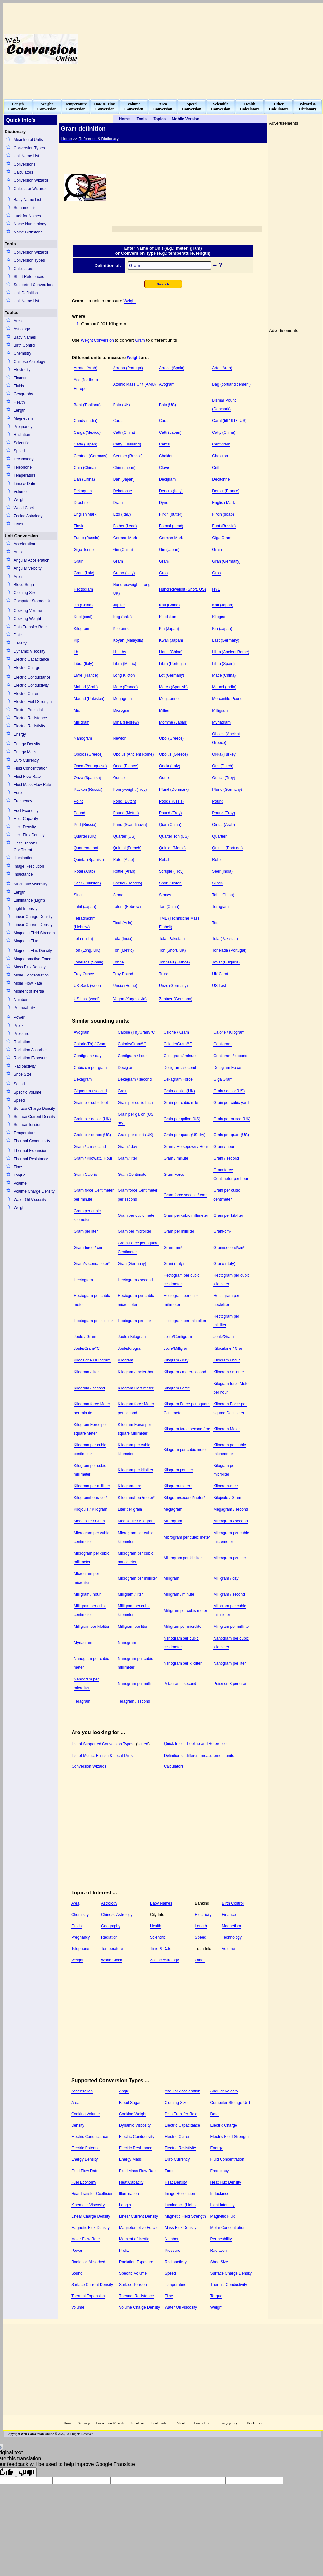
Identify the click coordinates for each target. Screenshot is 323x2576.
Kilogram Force (177, 1388)
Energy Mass (25, 752)
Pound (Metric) (126, 813)
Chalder (166, 456)
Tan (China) (169, 906)
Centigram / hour (132, 1056)
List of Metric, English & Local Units (102, 1755)
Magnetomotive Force (32, 959)
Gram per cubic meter (136, 1215)
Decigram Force (227, 1067)
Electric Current (27, 693)
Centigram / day (87, 1056)
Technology (24, 459)
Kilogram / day (176, 1360)
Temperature (24, 475)
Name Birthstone (28, 232)
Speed (19, 451)
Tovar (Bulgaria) (226, 962)
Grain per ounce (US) (92, 1135)
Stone (118, 895)
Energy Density (27, 744)
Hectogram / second (135, 1280)
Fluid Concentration (30, 768)
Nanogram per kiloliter (183, 1663)
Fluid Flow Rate (27, 776)
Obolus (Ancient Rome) (133, 754)
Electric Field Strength (33, 701)
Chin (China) (85, 467)
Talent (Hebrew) (127, 906)
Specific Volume (27, 1092)
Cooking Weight (27, 619)
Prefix (19, 1025)
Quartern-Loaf (86, 848)
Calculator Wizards (30, 188)
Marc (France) (125, 687)
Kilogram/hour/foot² (90, 1497)
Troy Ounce (84, 974)
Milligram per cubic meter (185, 1610)
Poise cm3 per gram (230, 1683)
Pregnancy (23, 426)
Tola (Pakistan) (172, 938)
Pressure (21, 1033)
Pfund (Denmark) (174, 789)
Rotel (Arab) (84, 871)
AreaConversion (162, 106)
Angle (19, 552)
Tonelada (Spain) (88, 962)
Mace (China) (224, 675)
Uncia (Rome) (125, 985)
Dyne (163, 502)
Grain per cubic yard (231, 1102)
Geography (23, 394)
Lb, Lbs (119, 652)
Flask (78, 526)
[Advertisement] (259, 49)
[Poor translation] (26, 2472)
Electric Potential (28, 710)
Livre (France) (86, 675)
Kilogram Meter (226, 1429)
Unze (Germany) (173, 985)
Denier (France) (225, 491)
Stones (165, 895)
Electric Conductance (32, 677)
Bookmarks (159, 2423)
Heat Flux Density (29, 835)
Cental (164, 444)
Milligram (220, 710)
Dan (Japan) (124, 479)
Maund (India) (224, 687)
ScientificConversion (220, 106)
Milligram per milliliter (231, 1626)
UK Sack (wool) (87, 985)
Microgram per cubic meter (187, 1537)
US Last (219, 985)
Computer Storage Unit (34, 601)
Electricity (22, 369)
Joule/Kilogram (130, 1348)
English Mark (223, 502)
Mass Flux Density (30, 967)
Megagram (122, 699)
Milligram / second (229, 1594)
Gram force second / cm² (185, 1195)
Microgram (122, 710)
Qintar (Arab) (223, 824)
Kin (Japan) (169, 628)
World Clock (24, 508)
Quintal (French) (127, 848)
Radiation (22, 434)
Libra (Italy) (83, 663)
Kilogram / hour (226, 1360)
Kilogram (219, 617)
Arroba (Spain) (171, 368)
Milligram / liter (130, 1594)
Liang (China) (170, 652)
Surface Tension (28, 1124)
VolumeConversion (133, 106)
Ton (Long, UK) (87, 950)
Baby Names (25, 337)
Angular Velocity (28, 568)
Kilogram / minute (228, 1372)
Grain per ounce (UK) (231, 1119)
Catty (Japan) (85, 444)
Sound (19, 1084)
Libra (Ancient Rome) (230, 652)
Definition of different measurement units (199, 1755)
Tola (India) (83, 938)
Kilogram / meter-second (185, 1372)
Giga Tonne (84, 549)
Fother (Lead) (125, 526)
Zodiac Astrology (28, 516)
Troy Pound (123, 974)
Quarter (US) (124, 836)
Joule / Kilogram (132, 1336)
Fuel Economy (26, 810)
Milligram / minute (179, 1594)
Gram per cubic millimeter (186, 1215)
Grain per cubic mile (181, 1102)
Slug (78, 895)
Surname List (25, 208)
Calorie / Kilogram (228, 1032)
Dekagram (83, 491)
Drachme (82, 502)
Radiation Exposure (31, 1058)
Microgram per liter (229, 1558)
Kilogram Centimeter (135, 1388)
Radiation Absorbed (31, 1050)
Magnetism (23, 418)
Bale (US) (167, 405)
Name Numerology (30, 224)
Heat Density (25, 827)
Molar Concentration (31, 975)
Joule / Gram (85, 1336)
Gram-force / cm (88, 1247)
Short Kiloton (170, 883)
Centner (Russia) (128, 456)
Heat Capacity (26, 819)
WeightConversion (47, 106)
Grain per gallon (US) (182, 1119)
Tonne (118, 962)
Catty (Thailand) (127, 444)
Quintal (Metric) (172, 848)
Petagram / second (180, 1683)
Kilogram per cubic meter (185, 1449)
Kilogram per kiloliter (135, 1470)
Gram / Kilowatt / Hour (93, 1158)
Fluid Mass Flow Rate (32, 784)
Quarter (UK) (85, 836)
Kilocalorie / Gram (228, 1348)
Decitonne (221, 479)
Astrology (22, 329)
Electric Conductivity (31, 685)
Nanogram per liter (229, 1663)
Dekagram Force (178, 1079)
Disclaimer (254, 2423)
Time (18, 1167)
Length (20, 410)
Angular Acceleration (31, 560)
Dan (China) (84, 479)
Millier (164, 710)
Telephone (23, 467)
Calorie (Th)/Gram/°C (136, 1032)
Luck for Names (27, 216)
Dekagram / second (135, 1079)
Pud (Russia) (85, 824)
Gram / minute (176, 1158)
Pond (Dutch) (124, 801)
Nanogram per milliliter (137, 1683)
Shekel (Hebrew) (127, 883)
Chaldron (220, 456)
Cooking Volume (28, 610)
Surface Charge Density (34, 1108)
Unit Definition (26, 293)
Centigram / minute (180, 1056)
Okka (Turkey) (224, 754)
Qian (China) (170, 824)
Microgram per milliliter (137, 1578)
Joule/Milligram (177, 1348)
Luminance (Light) (29, 900)
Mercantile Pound (227, 699)
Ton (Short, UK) (172, 950)
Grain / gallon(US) (229, 1091)
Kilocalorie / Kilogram (92, 1360)
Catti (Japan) (170, 432)
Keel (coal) (83, 617)
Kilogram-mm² (225, 1486)
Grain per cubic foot (91, 1102)
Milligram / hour (87, 1594)
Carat (118, 420)
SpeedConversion (191, 106)
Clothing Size (25, 593)
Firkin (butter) (170, 514)
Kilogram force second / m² (187, 1429)
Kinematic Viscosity (30, 884)
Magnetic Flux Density (33, 951)
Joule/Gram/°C (87, 1348)
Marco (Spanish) (173, 687)
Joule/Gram (223, 1336)
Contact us (202, 2423)
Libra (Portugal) (172, 663)
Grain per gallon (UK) (92, 1119)
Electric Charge (27, 667)
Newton (120, 738)
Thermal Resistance (31, 1159)
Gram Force (174, 1174)
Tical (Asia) (123, 923)
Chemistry (22, 353)
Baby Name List (27, 199)
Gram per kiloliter (228, 1215)
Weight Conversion (97, 340)
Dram (118, 502)
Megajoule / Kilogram (136, 1521)
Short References (29, 276)
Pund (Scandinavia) (130, 824)
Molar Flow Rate (28, 983)
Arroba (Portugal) (128, 368)
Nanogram (83, 738)
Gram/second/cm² (228, 1247)
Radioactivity (25, 1066)
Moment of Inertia (29, 991)
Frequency (23, 801)
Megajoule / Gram (89, 1521)
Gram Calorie (85, 1174)
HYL (216, 589)
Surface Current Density (34, 1116)
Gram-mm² (173, 1247)
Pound (217, 801)
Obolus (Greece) (173, 754)
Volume (20, 491)
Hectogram (83, 589)
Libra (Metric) (124, 663)
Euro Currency (26, 760)
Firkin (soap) (223, 514)
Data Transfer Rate (30, 627)
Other (18, 524)
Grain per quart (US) (231, 1135)
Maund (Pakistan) (89, 699)
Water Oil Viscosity (30, 1199)
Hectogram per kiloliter (93, 1321)
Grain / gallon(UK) (179, 1091)
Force (19, 792)
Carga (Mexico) (87, 432)
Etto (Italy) (122, 514)
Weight (20, 500)
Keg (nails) (122, 617)
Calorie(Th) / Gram (90, 1044)
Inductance (23, 874)
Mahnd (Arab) (86, 687)
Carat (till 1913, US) (229, 420)
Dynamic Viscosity (29, 651)
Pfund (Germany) (227, 789)
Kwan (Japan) (171, 640)
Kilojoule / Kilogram (90, 1509)
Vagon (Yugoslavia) (130, 999)
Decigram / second (180, 1067)
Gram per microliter (134, 1231)
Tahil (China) (223, 895)
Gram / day (127, 1146)
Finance (21, 378)
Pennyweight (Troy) (130, 789)
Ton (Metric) (123, 950)
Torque (20, 1175)
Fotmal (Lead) (171, 526)
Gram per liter (86, 1231)
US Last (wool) (87, 999)
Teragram (220, 906)
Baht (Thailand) (87, 405)
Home (68, 2423)
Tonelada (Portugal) (229, 950)
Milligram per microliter (183, 1626)
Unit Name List (26, 156)
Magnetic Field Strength (34, 933)
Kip (76, 640)
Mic (77, 710)
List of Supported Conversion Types (102, 1744)
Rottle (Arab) (124, 871)
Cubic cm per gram (90, 1067)
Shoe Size (23, 1074)
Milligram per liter (132, 1626)
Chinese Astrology (29, 361)
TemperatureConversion (76, 106)
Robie (217, 859)
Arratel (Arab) (85, 368)
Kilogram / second (89, 1388)
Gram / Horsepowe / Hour (186, 1146)
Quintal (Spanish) (89, 859)
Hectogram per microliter (185, 1321)
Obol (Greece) (171, 738)
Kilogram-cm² (129, 1486)
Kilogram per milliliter (92, 1486)
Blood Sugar (24, 584)
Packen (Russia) (88, 789)
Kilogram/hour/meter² (136, 1497)
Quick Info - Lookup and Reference (195, 1743)
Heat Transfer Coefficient (25, 846)
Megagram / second (230, 1509)
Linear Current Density (33, 925)
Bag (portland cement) (231, 384)
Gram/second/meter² (92, 1263)
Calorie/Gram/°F (178, 1044)
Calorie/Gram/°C (132, 1044)
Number (21, 999)
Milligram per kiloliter (91, 1626)
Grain (217, 549)
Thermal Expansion (30, 1151)
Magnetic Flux (26, 941)
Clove (164, 467)
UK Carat (220, 974)
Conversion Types (29, 148)
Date (18, 635)
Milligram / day (225, 1578)
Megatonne (169, 699)
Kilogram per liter (178, 1470)
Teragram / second (134, 1701)
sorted (142, 1744)
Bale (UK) (121, 405)
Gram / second (226, 1158)
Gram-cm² (222, 1231)
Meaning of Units (28, 140)
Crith (216, 467)
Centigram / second (230, 1056)
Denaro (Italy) (171, 491)
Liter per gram (130, 1509)
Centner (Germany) (90, 456)
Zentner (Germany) (175, 999)
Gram (140, 340)
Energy (20, 734)
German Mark (125, 538)
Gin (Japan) (169, 549)
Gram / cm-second (90, 1146)
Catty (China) (223, 432)
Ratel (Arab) (123, 859)
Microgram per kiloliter (183, 1558)
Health (19, 402)
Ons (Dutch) (222, 766)
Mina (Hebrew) (126, 722)
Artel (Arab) (222, 368)
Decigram (167, 479)
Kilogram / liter (86, 1372)
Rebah (164, 859)
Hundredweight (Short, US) (182, 589)
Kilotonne (121, 628)
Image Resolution (29, 866)
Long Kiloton (124, 675)
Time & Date (24, 483)
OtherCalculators (278, 106)
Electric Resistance (30, 718)
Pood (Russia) (171, 801)
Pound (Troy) (170, 813)
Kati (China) (169, 605)
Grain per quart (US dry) (185, 1135)
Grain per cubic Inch (135, 1102)
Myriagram (221, 722)
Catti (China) (124, 432)
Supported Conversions (34, 285)
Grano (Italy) (124, 573)
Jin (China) (83, 605)
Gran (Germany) (226, 561)
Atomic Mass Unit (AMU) (134, 384)
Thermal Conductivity (32, 1141)
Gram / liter (127, 1158)
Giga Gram (221, 538)
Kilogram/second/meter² (184, 1497)
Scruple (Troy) (171, 871)
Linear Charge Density (33, 916)
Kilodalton (167, 617)
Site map (84, 2423)
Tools (10, 243)
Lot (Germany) (171, 675)
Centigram (221, 444)
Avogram (167, 384)
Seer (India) (222, 871)
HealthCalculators (249, 106)
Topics (11, 312)
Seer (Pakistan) (87, 883)
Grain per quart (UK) (135, 1135)
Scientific (21, 443)
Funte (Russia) (87, 538)
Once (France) (125, 766)
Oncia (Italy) (169, 766)
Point (78, 801)
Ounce (119, 778)
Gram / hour (223, 1146)
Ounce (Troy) (223, 778)
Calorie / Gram (176, 1032)
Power (19, 1017)
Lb (76, 652)
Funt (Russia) (224, 526)
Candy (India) (85, 420)
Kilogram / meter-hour (136, 1372)
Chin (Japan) (124, 467)
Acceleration (24, 544)
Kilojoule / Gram (227, 1497)
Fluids (19, 386)
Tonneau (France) (174, 962)
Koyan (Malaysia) (128, 640)
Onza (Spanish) (87, 778)
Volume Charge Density (34, 1191)
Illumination (24, 858)
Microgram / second (230, 1521)
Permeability (24, 1007)
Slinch (217, 883)
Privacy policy (227, 2423)
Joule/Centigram (178, 1336)
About (180, 2423)
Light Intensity (26, 908)
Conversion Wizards (31, 180)
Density (20, 643)
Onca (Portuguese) (90, 766)
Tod (215, 923)
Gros (163, 573)
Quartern (219, 836)
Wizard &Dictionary (308, 106)
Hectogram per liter (134, 1321)
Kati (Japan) (222, 605)
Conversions (24, 164)
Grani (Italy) (84, 573)
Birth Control (24, 345)
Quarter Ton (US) (174, 836)
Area (18, 321)
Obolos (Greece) (88, 754)
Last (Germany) (225, 640)
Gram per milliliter (179, 1231)
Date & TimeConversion (104, 106)
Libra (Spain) (223, 663)
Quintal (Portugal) (227, 848)
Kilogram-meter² (178, 1486)
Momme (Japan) (173, 722)
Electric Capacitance (31, 659)
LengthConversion (18, 106)
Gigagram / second (90, 1091)
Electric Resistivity (29, 726)
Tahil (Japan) (85, 906)
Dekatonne (122, 491)
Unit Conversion (21, 535)
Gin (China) (123, 549)
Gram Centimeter (133, 1174)
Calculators (23, 172)
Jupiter (119, 605)
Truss (164, 974)
